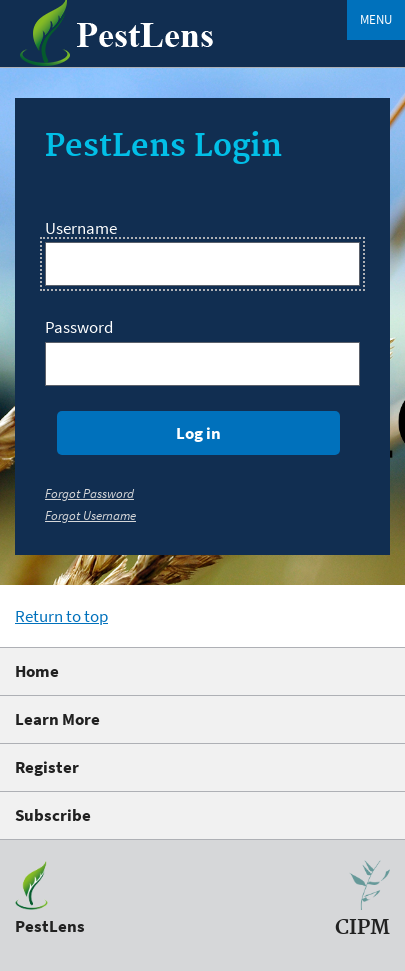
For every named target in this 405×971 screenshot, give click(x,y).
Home (37, 671)
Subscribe (53, 815)
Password (79, 327)
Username (81, 228)
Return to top (61, 616)
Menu (376, 19)
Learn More (57, 719)
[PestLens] (140, 60)
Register (47, 767)
